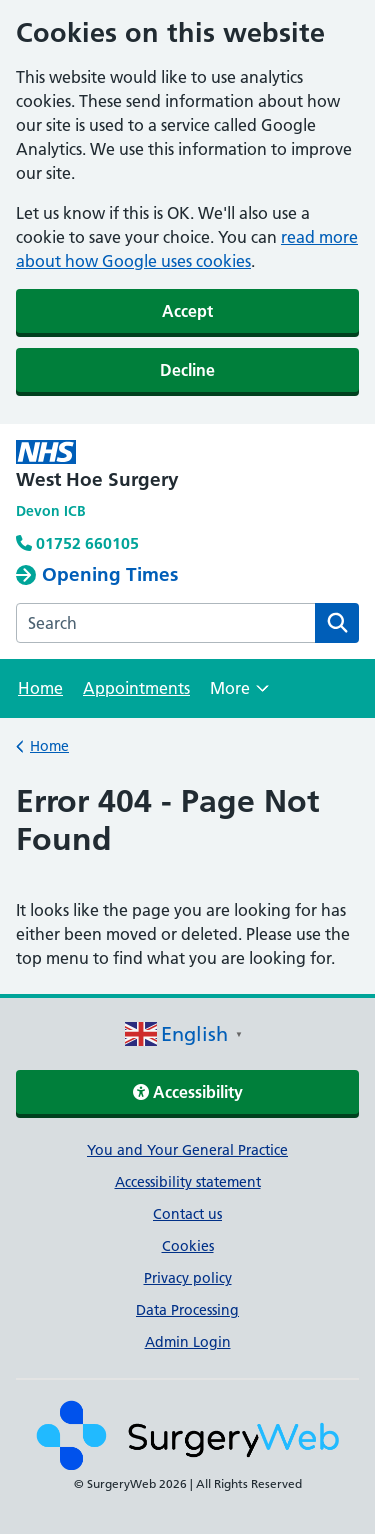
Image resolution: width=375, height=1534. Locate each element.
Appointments (136, 688)
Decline (187, 370)
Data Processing (187, 1310)
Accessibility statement (188, 1182)
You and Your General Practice (187, 1150)
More (239, 694)
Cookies (188, 1246)
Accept (187, 311)
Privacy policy (188, 1278)
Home (40, 688)
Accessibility (188, 1092)
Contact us (187, 1214)
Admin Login (188, 1342)
